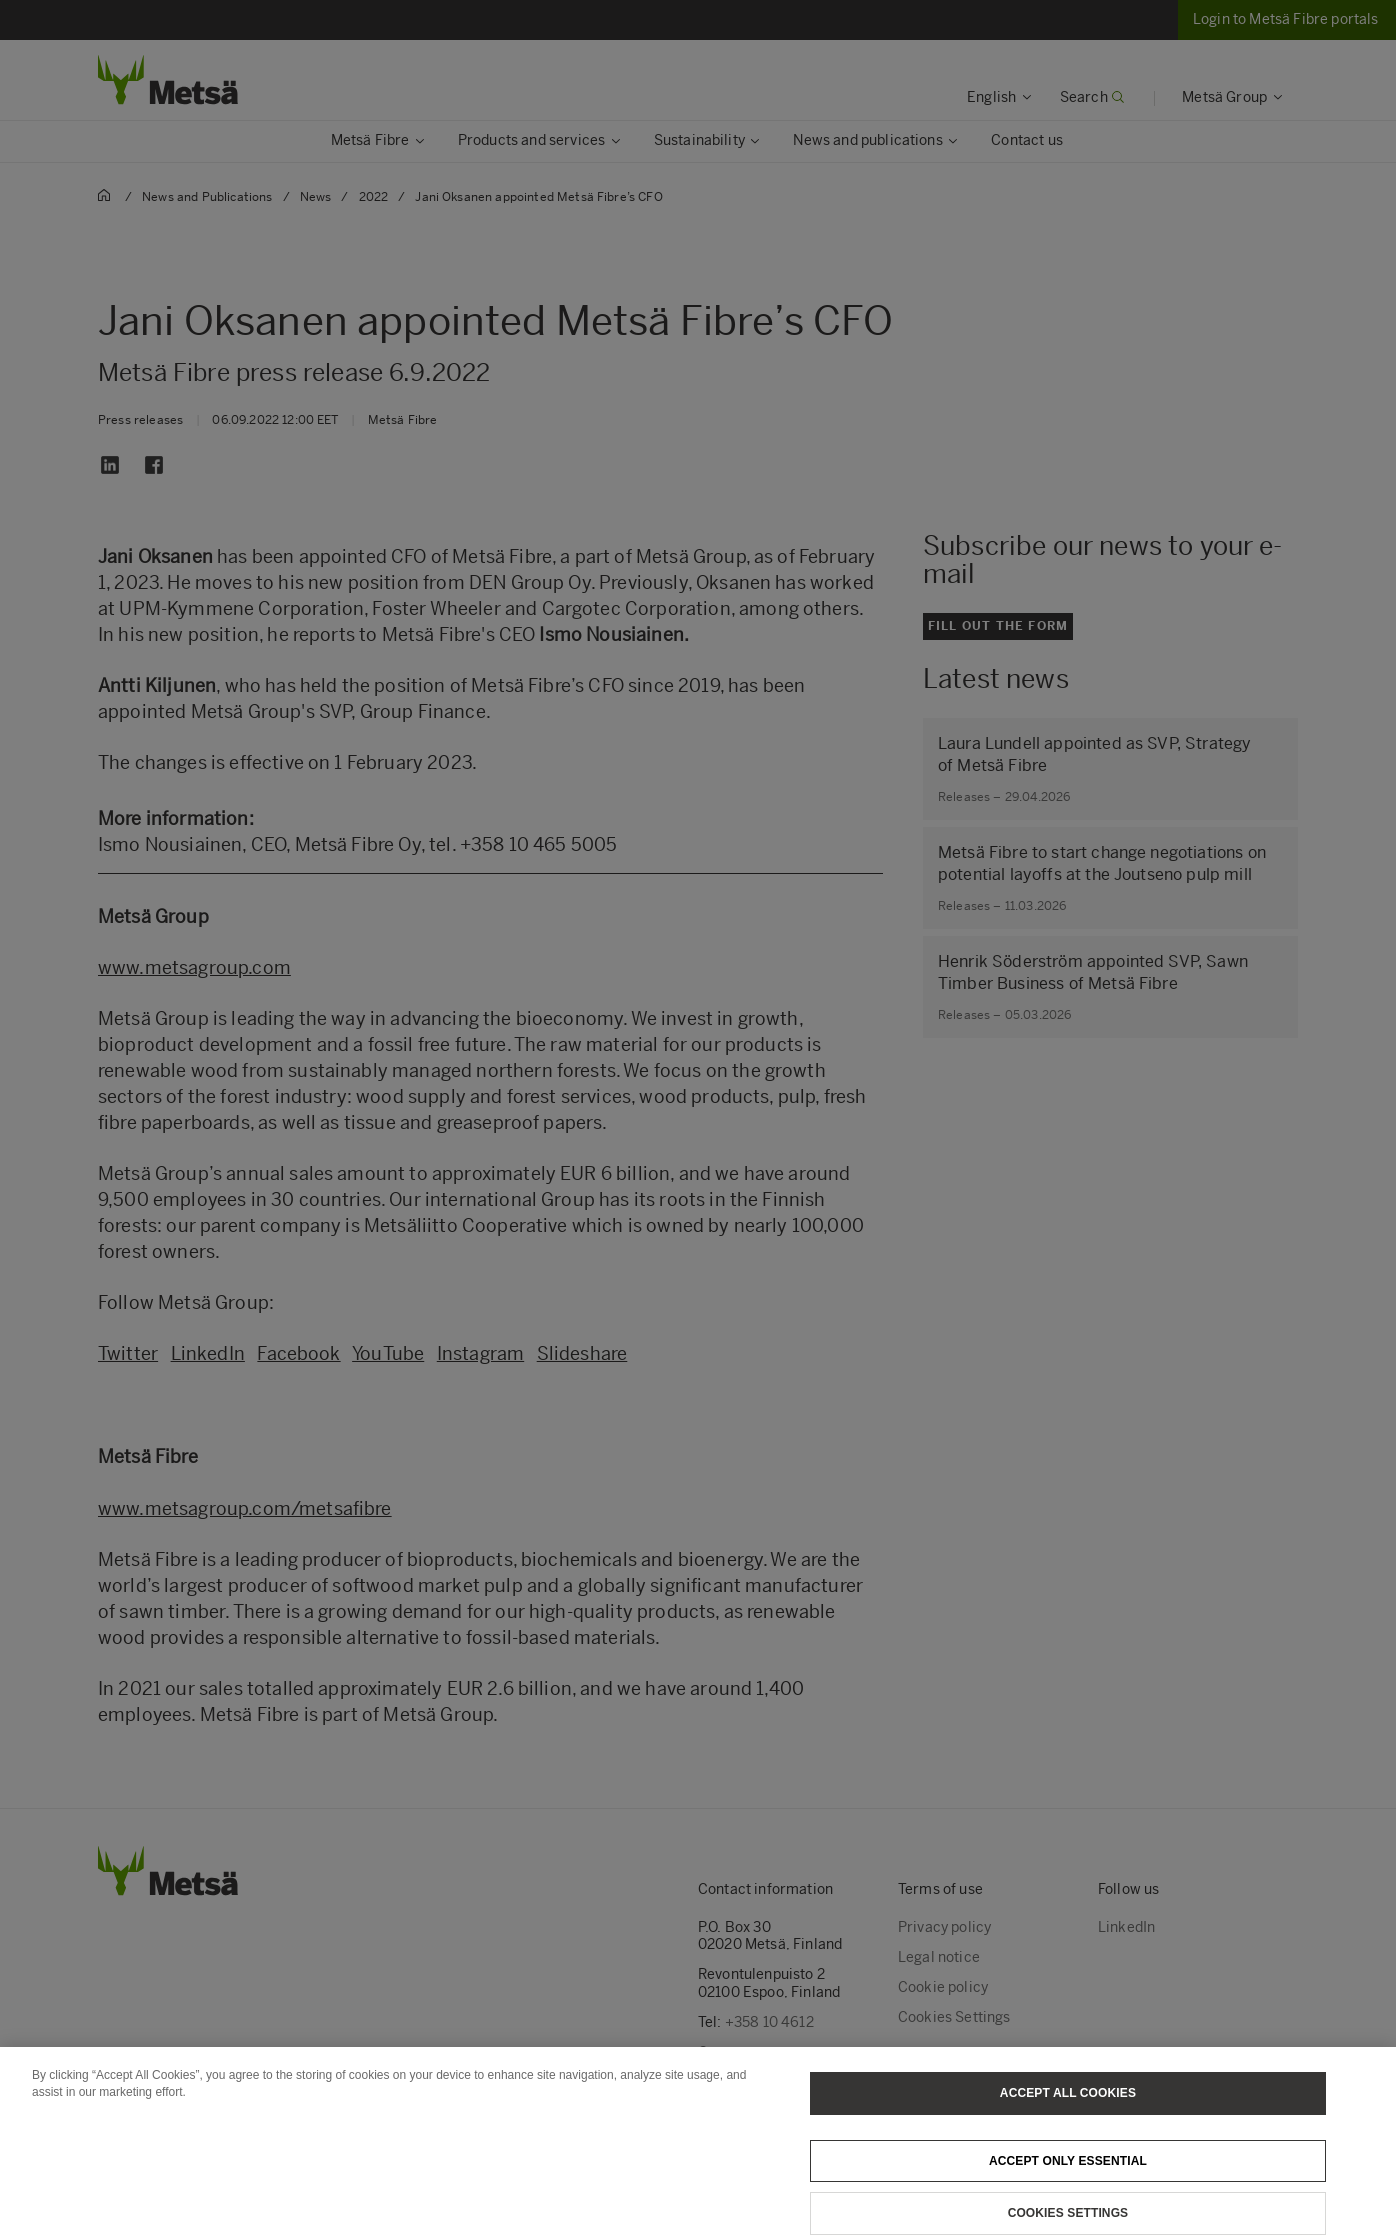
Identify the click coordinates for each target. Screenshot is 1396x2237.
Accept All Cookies (1068, 2109)
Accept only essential (1068, 2177)
